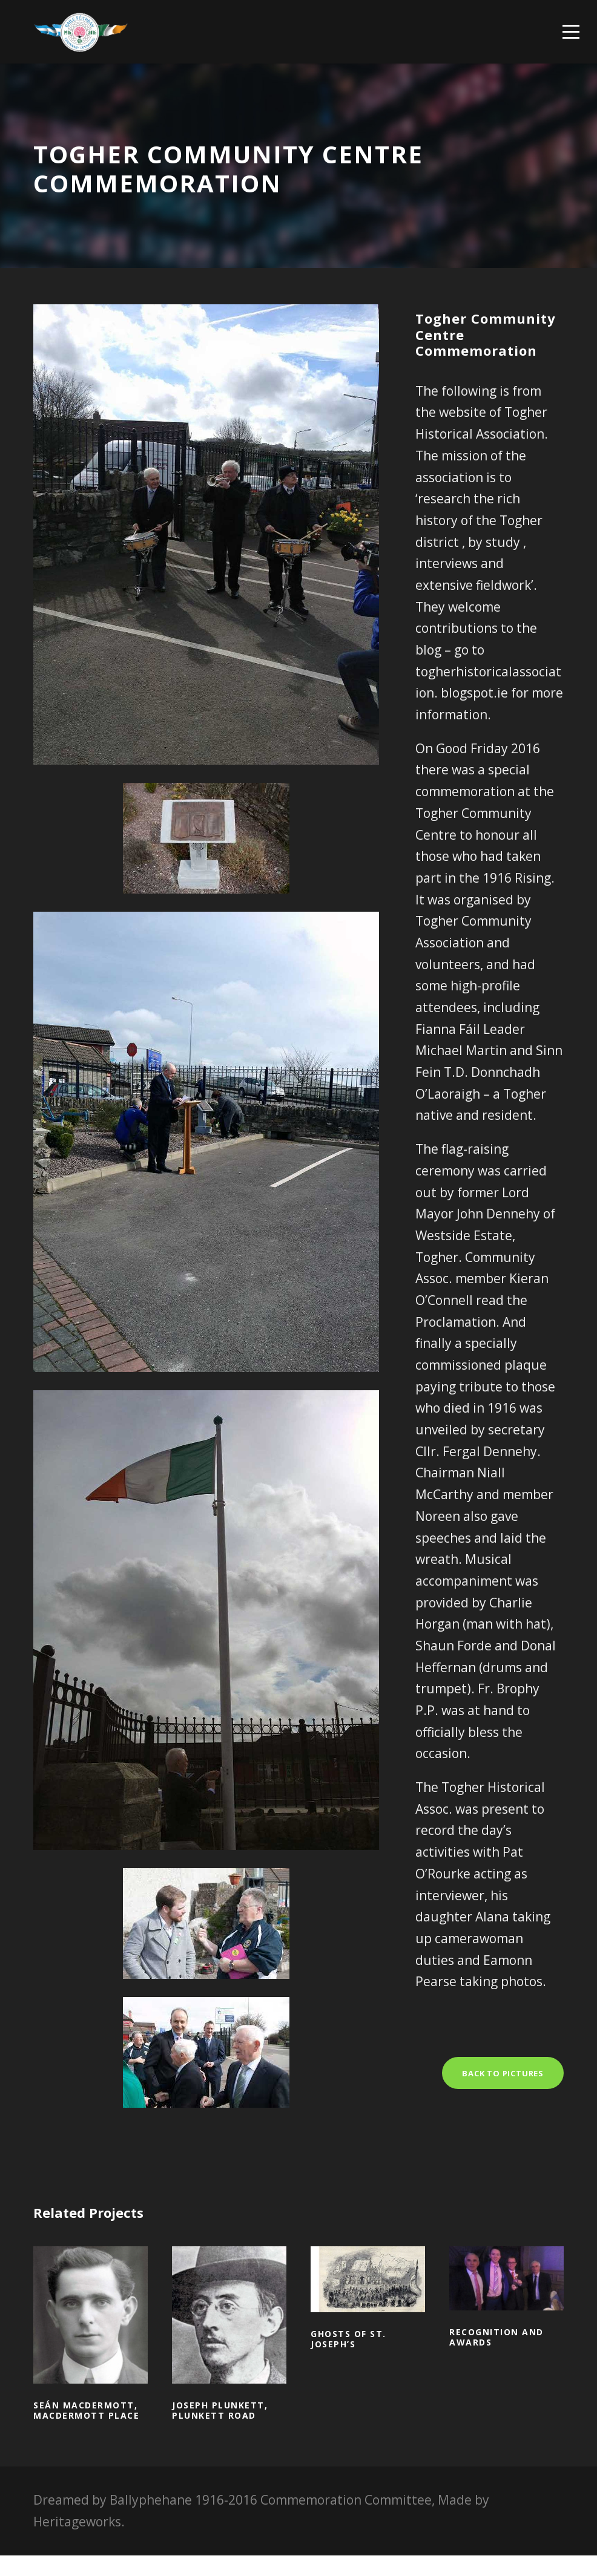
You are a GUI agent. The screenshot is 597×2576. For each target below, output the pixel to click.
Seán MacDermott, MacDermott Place (86, 2431)
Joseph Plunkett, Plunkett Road (220, 2431)
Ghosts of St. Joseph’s (348, 2359)
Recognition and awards (496, 2357)
